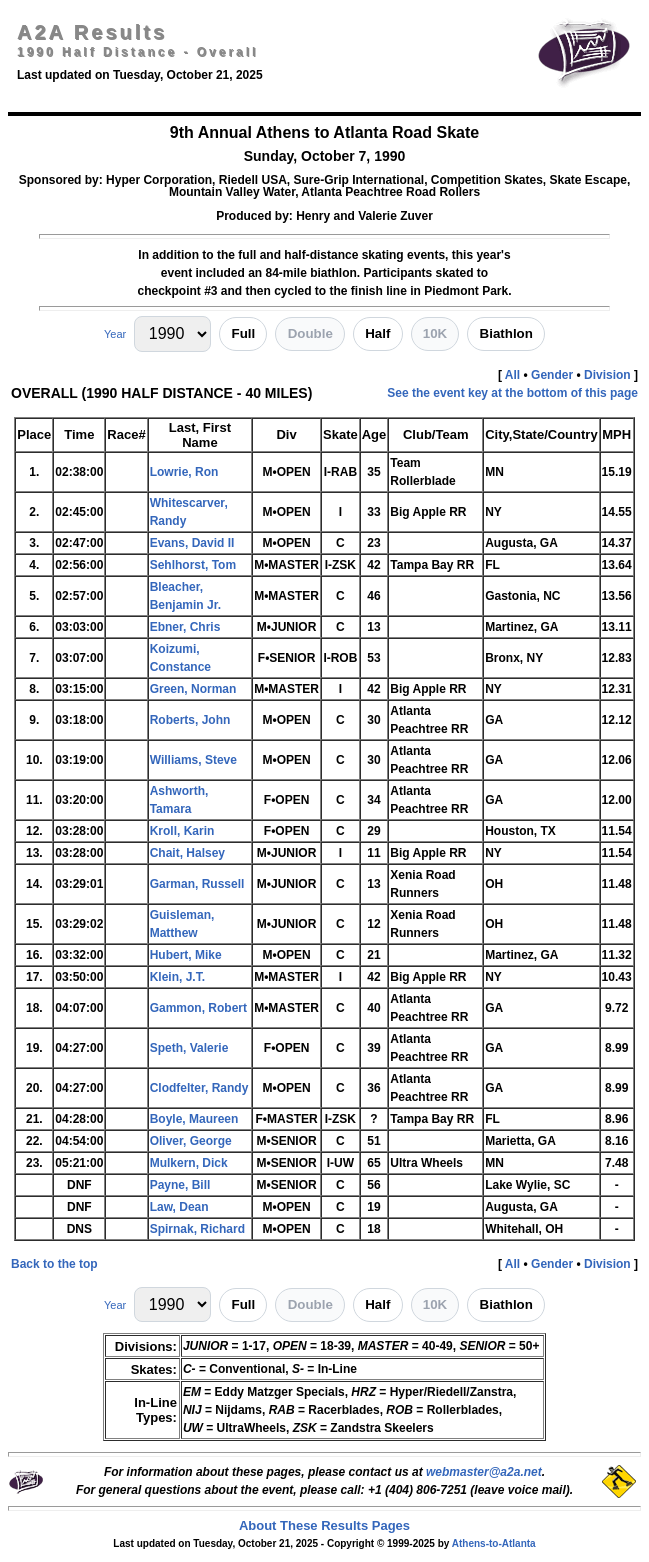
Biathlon (506, 333)
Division (607, 375)
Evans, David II (192, 543)
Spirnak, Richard (197, 1229)
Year (115, 334)
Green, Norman (193, 689)
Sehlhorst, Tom (193, 565)
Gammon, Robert (198, 1008)
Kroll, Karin (182, 831)
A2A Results (92, 32)
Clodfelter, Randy (199, 1088)
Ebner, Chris (185, 627)
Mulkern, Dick (189, 1163)
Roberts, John (190, 720)
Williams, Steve (193, 760)
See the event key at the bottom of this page (512, 393)
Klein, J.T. (177, 977)
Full (244, 333)
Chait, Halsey (187, 853)
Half (377, 333)
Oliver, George (191, 1141)
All (512, 375)
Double (310, 333)
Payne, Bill (180, 1185)
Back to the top (54, 1264)
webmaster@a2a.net (484, 1472)
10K (435, 333)
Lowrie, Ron (184, 472)
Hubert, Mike (186, 955)
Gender (552, 375)
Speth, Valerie (189, 1048)
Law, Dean (179, 1207)
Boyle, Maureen (194, 1119)
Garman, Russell (197, 884)
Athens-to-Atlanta (494, 1543)
